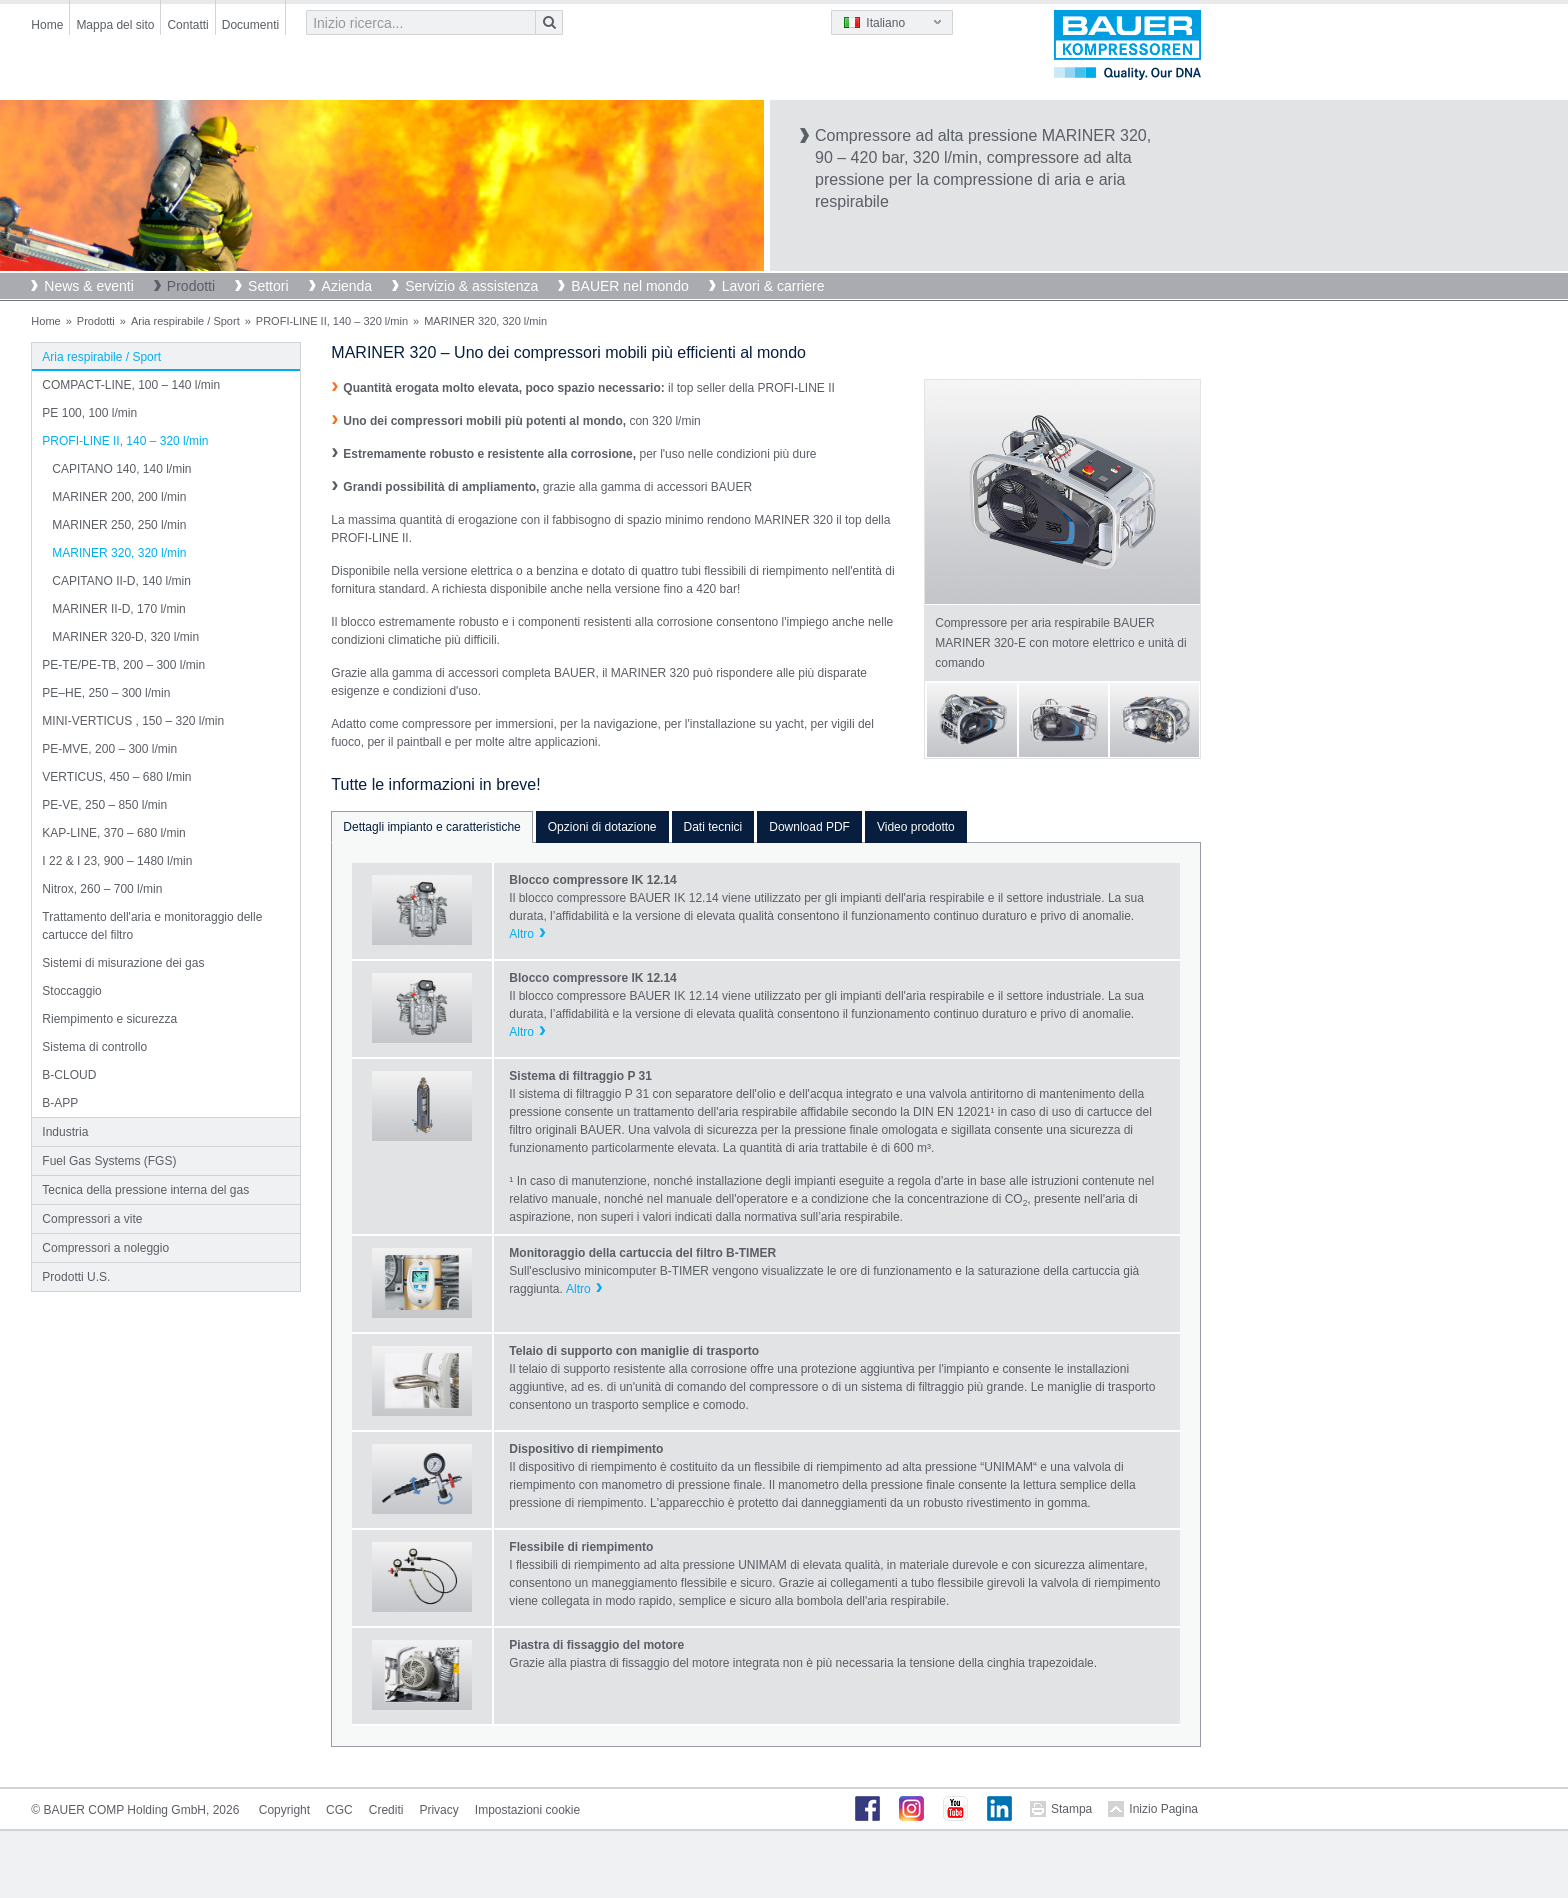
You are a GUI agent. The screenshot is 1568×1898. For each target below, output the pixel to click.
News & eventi (88, 286)
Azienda (347, 286)
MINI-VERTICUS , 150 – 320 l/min (133, 721)
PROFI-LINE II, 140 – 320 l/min (332, 321)
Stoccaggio (71, 991)
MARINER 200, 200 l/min (119, 497)
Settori (268, 286)
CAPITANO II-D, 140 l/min (121, 581)
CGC (339, 1810)
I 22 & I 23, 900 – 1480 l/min (117, 861)
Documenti (250, 25)
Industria (65, 1132)
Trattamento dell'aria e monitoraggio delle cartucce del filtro (152, 926)
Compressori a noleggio (105, 1248)
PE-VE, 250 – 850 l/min (104, 805)
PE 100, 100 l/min (89, 413)
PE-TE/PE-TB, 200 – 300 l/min (123, 665)
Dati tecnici (713, 827)
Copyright (284, 1810)
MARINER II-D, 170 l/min (118, 609)
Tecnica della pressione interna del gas (145, 1190)
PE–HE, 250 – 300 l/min (106, 693)
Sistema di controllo (94, 1047)
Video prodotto (916, 827)
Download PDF (809, 827)
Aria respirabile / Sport (185, 321)
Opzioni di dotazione (602, 827)
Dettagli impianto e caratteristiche (431, 827)
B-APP (60, 1103)
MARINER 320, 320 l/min (119, 553)
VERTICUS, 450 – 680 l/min (116, 777)
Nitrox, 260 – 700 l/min (102, 889)
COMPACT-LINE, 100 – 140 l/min (131, 385)
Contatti (187, 25)
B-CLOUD (69, 1075)
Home (47, 25)
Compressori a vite (92, 1219)
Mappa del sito (115, 25)
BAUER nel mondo (630, 286)
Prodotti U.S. (76, 1277)
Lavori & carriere (773, 286)
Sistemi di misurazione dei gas (123, 963)
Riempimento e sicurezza (109, 1019)
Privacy (438, 1810)
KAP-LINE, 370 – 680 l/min (113, 833)
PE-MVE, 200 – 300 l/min (109, 749)
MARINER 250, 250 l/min (119, 525)
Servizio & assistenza (471, 286)
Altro (521, 934)
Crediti (386, 1810)
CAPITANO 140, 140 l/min (121, 469)
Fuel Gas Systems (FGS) (109, 1161)
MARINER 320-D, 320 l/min (125, 637)
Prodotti (191, 286)
